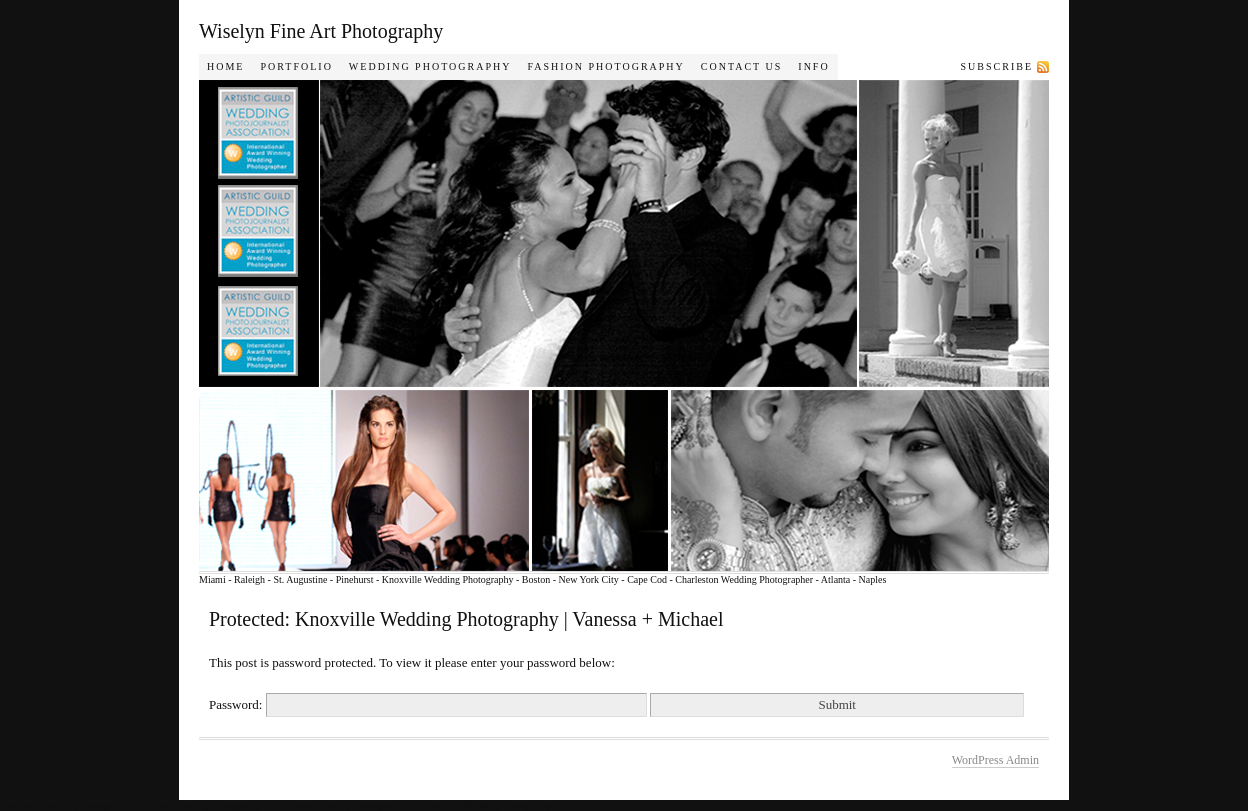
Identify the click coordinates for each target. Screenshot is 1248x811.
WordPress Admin (995, 760)
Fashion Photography (605, 66)
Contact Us (742, 66)
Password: (428, 704)
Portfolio (296, 66)
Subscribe (997, 66)
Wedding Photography (430, 66)
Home (225, 66)
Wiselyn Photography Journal (649, 325)
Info (813, 66)
